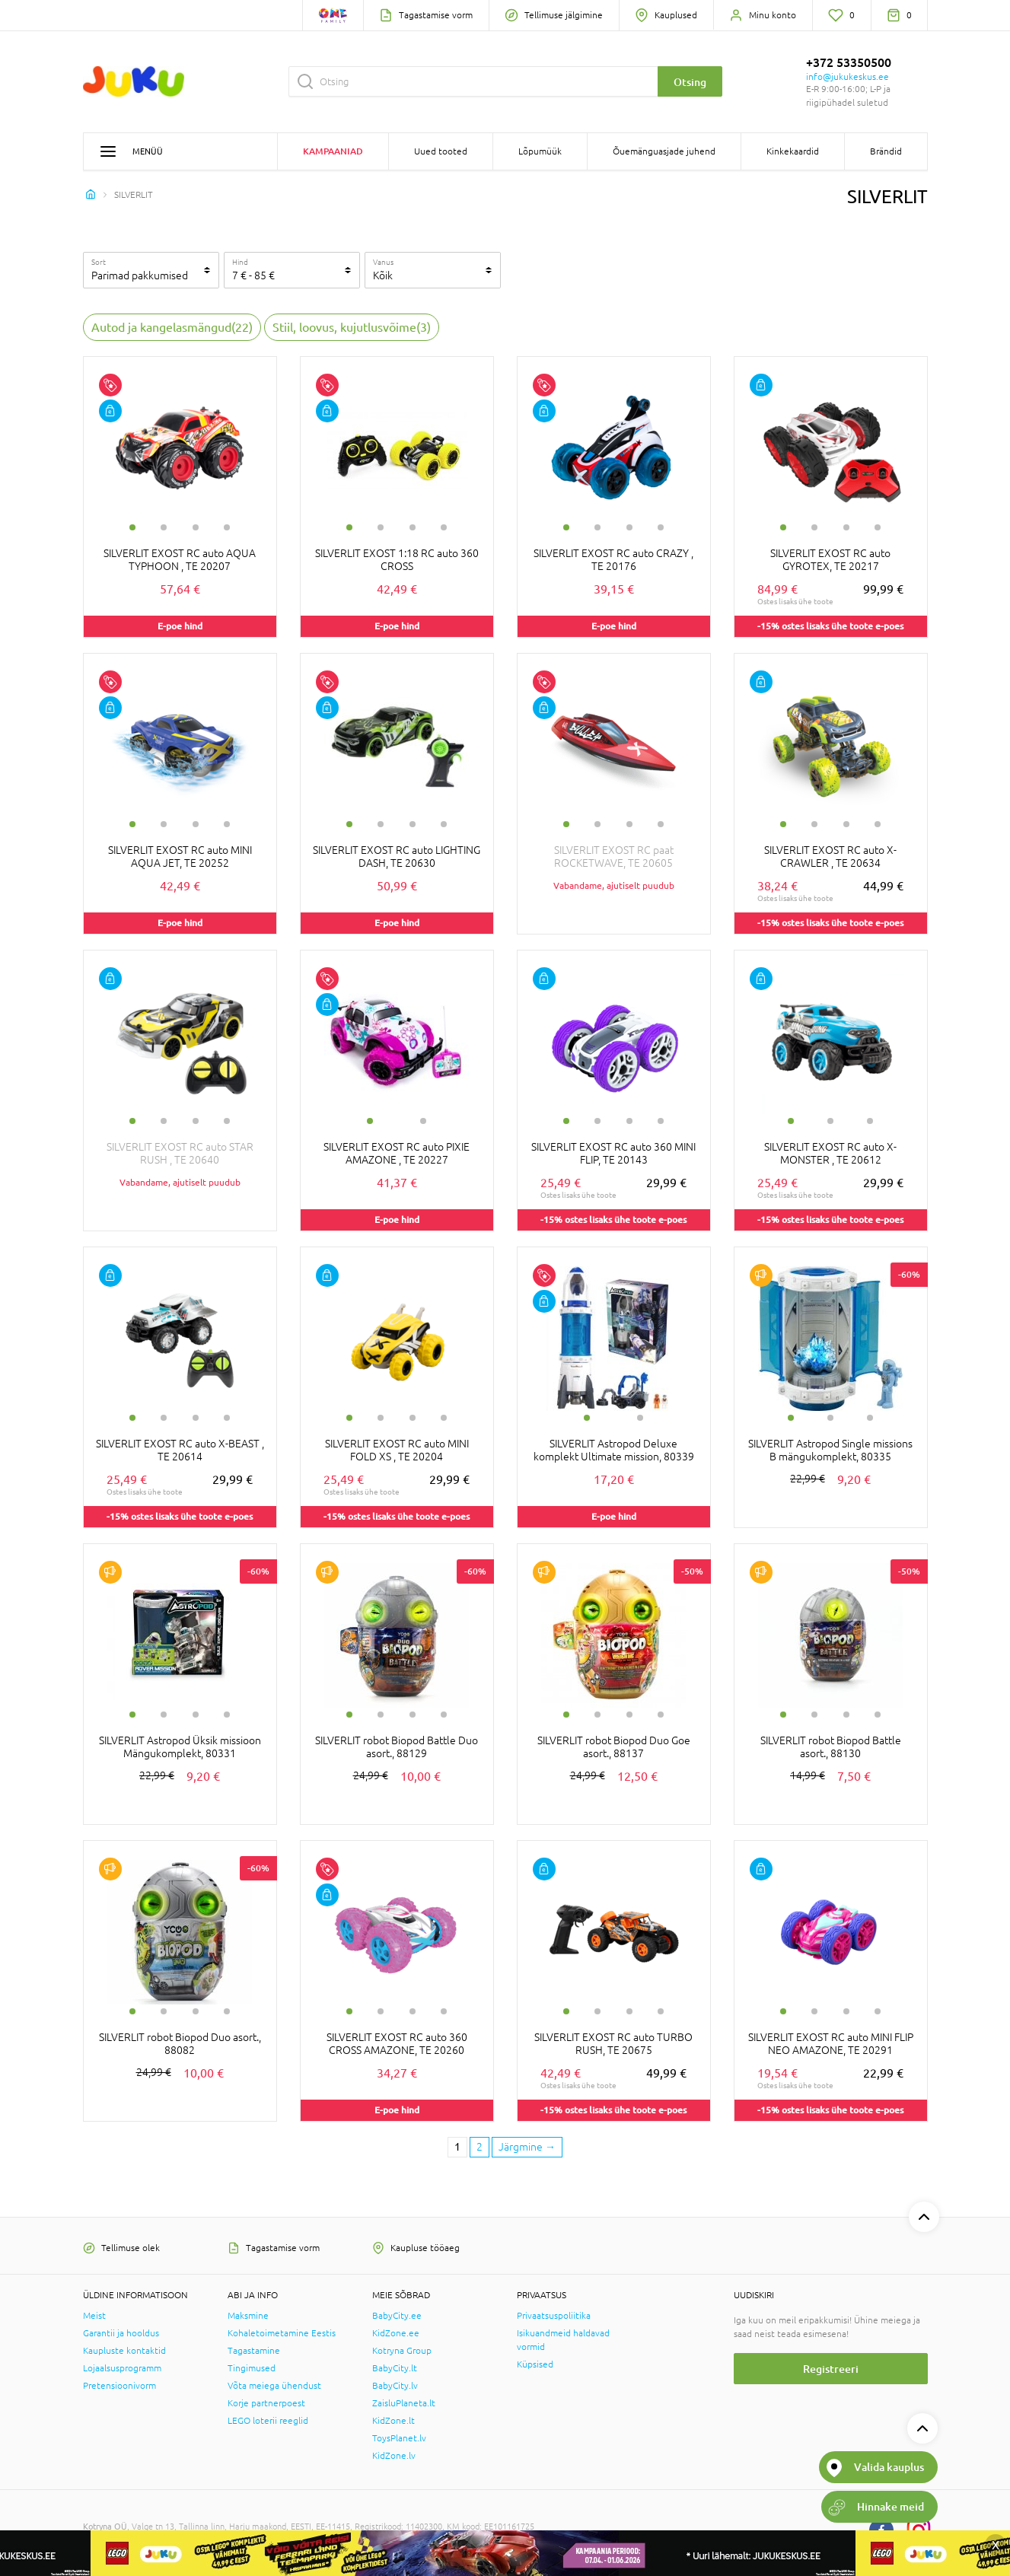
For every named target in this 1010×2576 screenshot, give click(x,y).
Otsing (690, 81)
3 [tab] (196, 527)
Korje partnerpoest (266, 2403)
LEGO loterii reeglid (268, 2420)
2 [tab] (164, 527)
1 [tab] (132, 527)
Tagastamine (254, 2350)
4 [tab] (227, 527)
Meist (94, 2315)
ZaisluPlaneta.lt (403, 2403)
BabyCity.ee (397, 2315)
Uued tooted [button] (440, 151)
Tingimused (252, 2368)
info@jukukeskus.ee (847, 77)
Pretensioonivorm (119, 2385)
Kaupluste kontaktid (124, 2350)
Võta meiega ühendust (274, 2385)
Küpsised (535, 2364)
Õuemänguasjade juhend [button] (664, 151)
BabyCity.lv (395, 2385)
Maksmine (248, 2315)
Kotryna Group (402, 2350)
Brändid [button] (886, 151)
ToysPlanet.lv (399, 2438)
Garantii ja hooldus (121, 2333)
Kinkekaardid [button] (792, 151)
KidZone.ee (395, 2333)
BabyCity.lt (394, 2368)
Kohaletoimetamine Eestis (282, 2333)
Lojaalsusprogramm (122, 2368)
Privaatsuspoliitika (554, 2315)
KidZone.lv (394, 2455)
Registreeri (831, 2368)
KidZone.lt (393, 2420)
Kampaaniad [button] (333, 151)
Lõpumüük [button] (540, 151)
